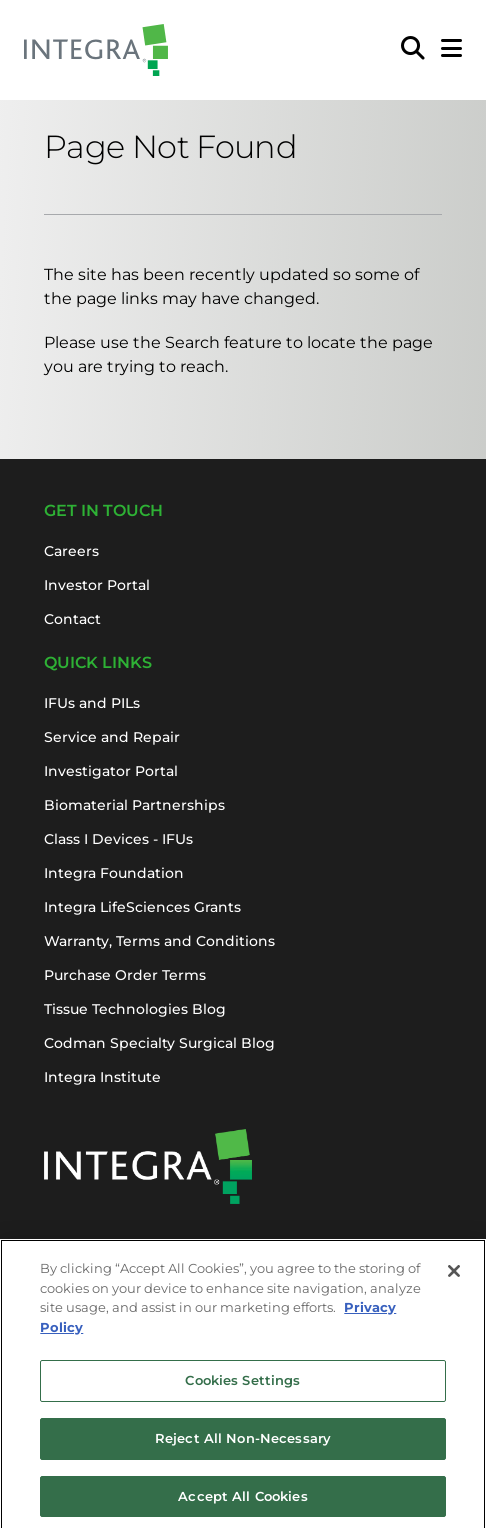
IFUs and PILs (92, 703)
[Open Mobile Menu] (451, 50)
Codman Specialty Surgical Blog (159, 1043)
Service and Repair (112, 737)
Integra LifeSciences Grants (142, 907)
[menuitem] (413, 50)
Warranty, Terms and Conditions (159, 941)
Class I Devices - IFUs (118, 839)
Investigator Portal (111, 771)
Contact (72, 619)
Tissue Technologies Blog (135, 1009)
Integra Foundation (114, 873)
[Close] (454, 1277)
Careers (71, 551)
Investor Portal (97, 585)
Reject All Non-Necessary (243, 1443)
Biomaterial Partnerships (134, 805)
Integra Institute (102, 1077)
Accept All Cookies (242, 1501)
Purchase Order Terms (125, 975)
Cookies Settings (242, 1386)
